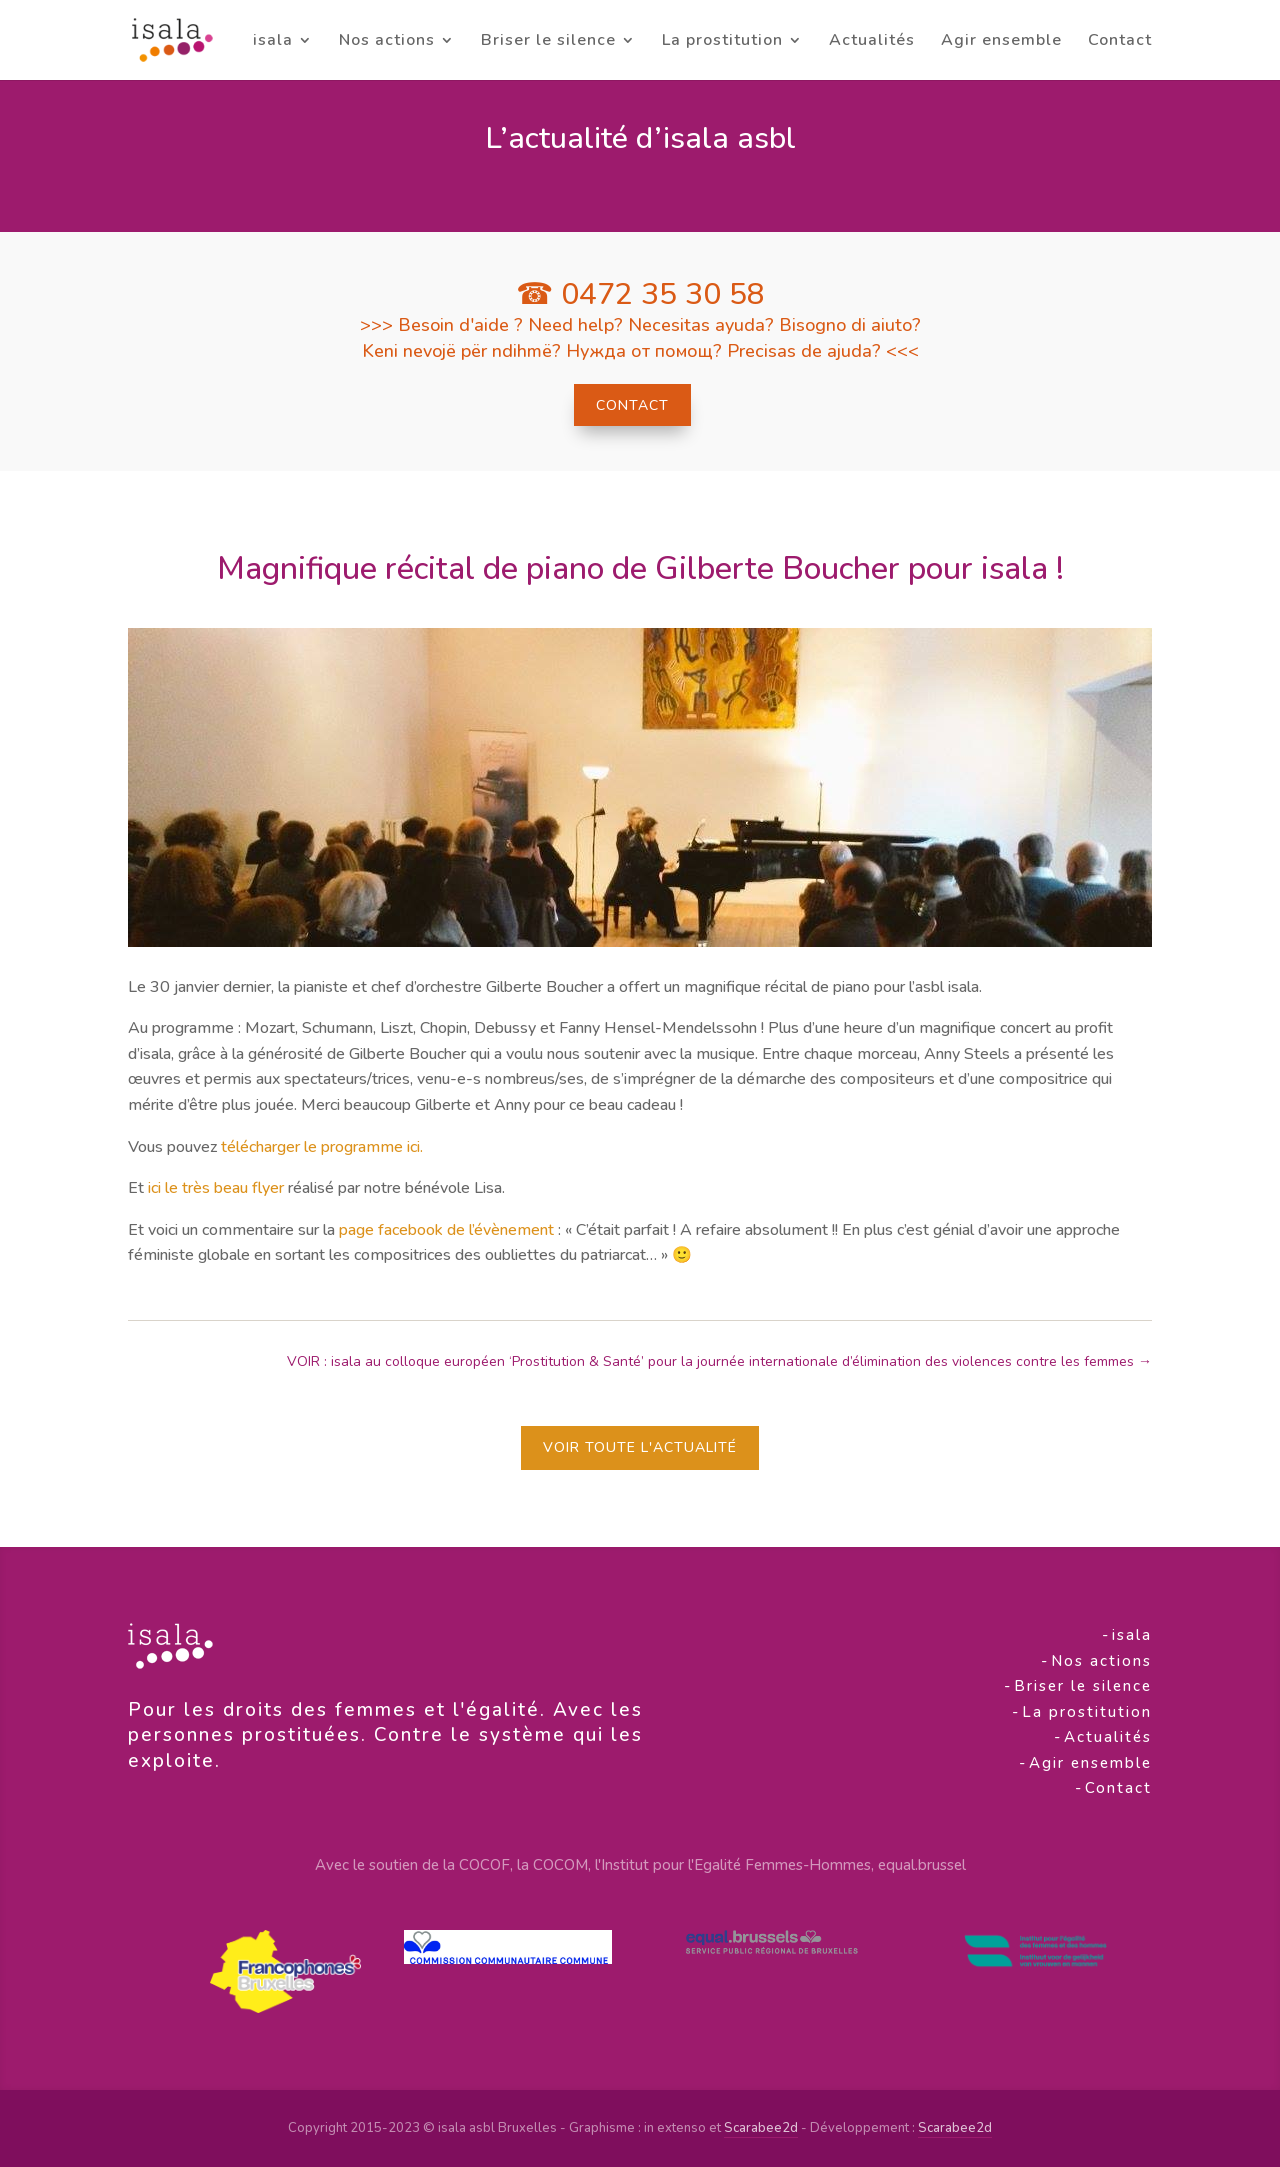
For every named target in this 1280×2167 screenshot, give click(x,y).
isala (273, 42)
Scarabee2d (761, 2128)
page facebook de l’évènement (446, 1230)
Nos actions (387, 42)
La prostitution (722, 42)
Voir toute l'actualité (640, 1447)
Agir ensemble (1001, 42)
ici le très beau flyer (216, 1188)
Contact (1120, 42)
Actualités (872, 42)
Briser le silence (548, 42)
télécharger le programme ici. (322, 1147)
